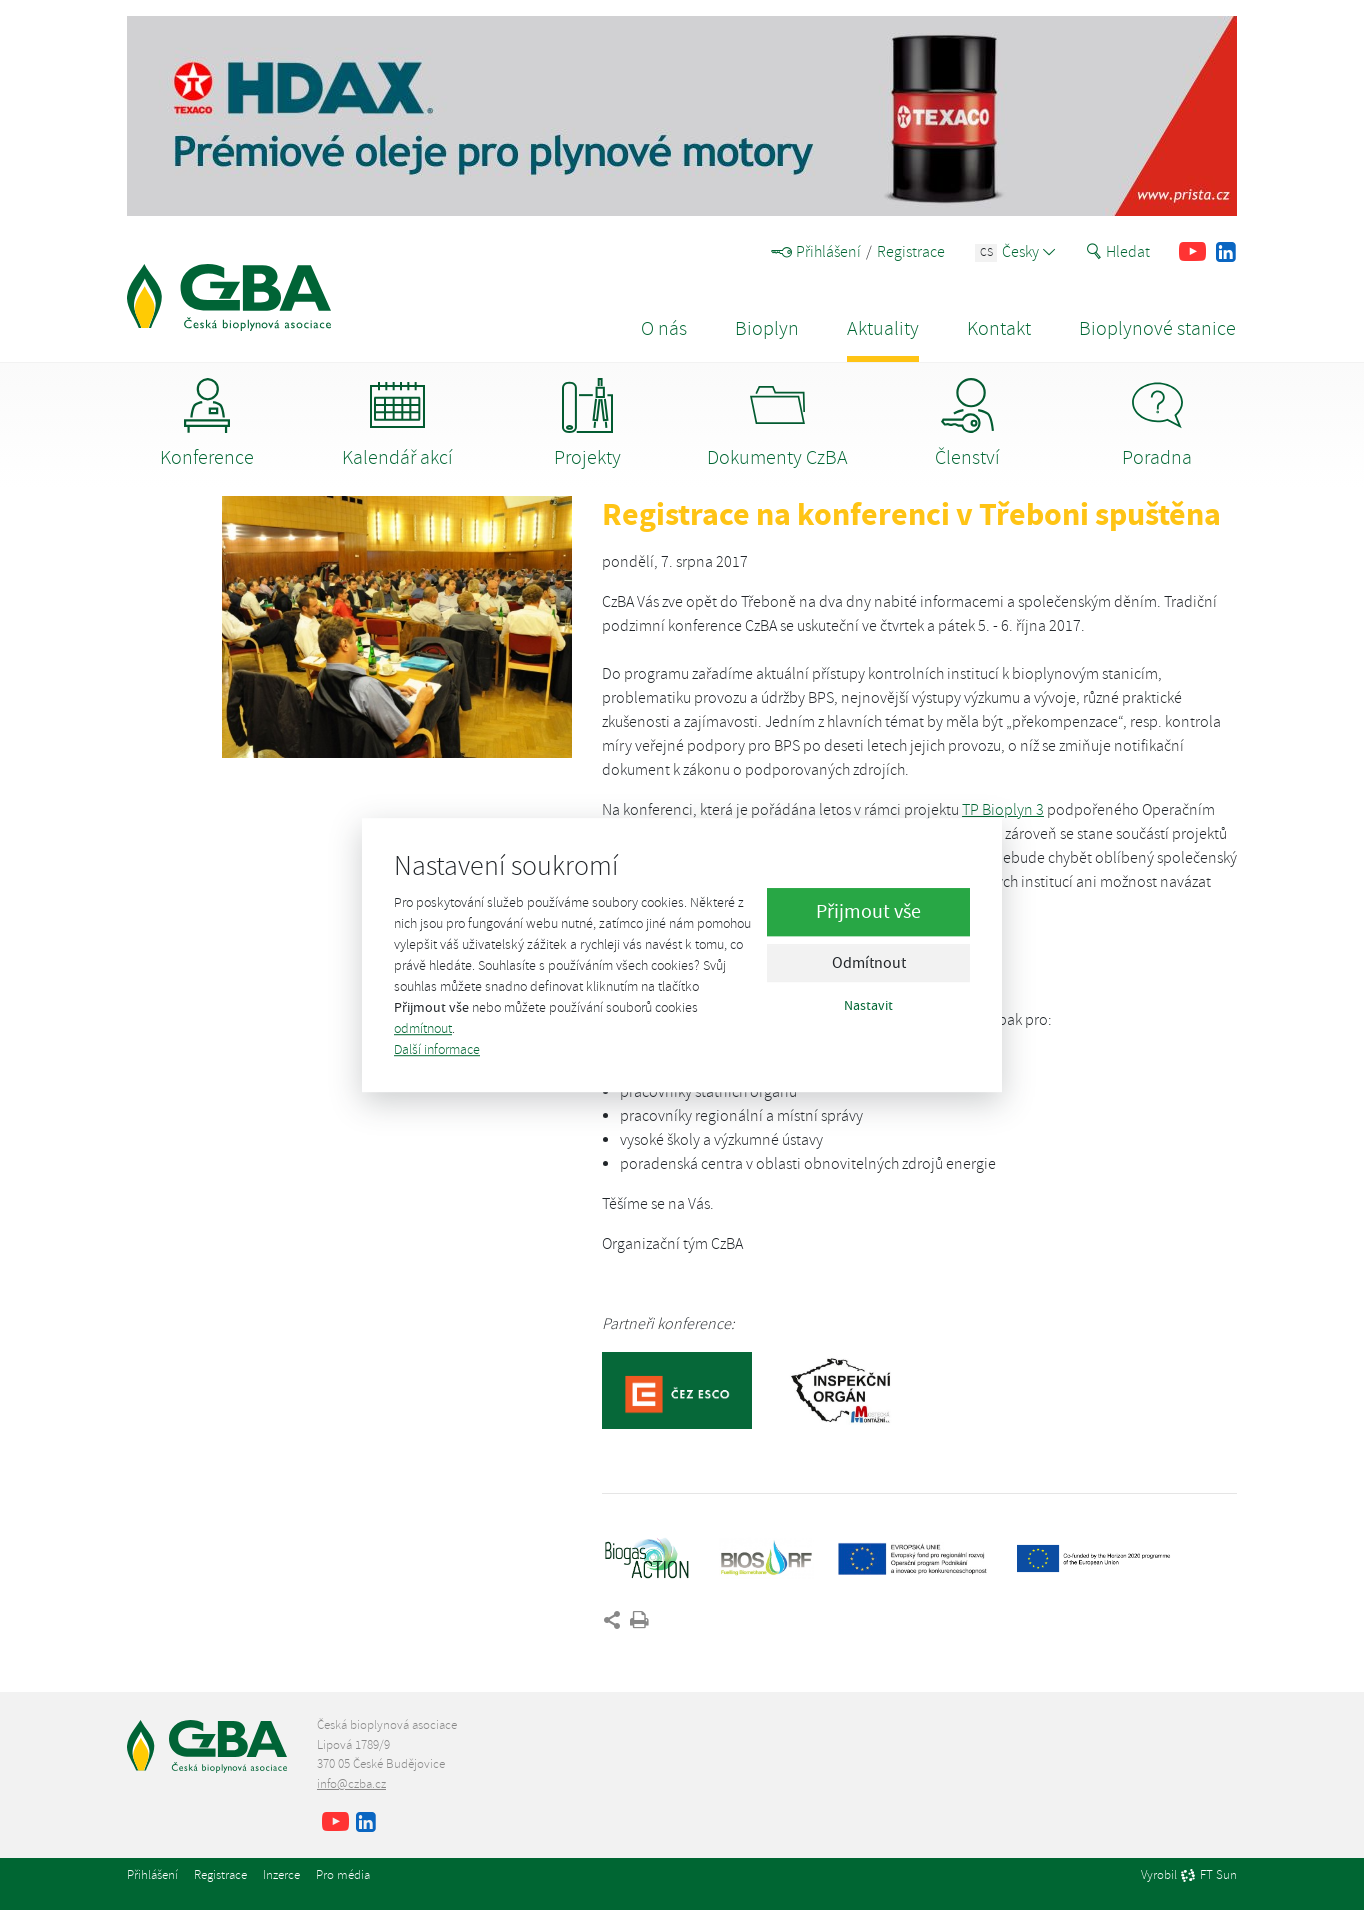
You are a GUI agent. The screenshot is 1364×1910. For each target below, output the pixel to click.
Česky (1015, 252)
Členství (967, 424)
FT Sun (1208, 1876)
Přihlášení (816, 252)
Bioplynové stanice (1157, 328)
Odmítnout (869, 964)
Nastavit (868, 1006)
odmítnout (423, 1028)
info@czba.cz (351, 1784)
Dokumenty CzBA (777, 424)
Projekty (587, 424)
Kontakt (999, 328)
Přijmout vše (868, 912)
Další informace (437, 1049)
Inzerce (281, 1875)
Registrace (911, 252)
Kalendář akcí (397, 424)
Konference (207, 424)
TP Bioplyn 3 (1003, 810)
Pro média (343, 1875)
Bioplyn (767, 328)
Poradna (1157, 424)
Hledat (1118, 252)
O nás (664, 328)
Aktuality (883, 328)
